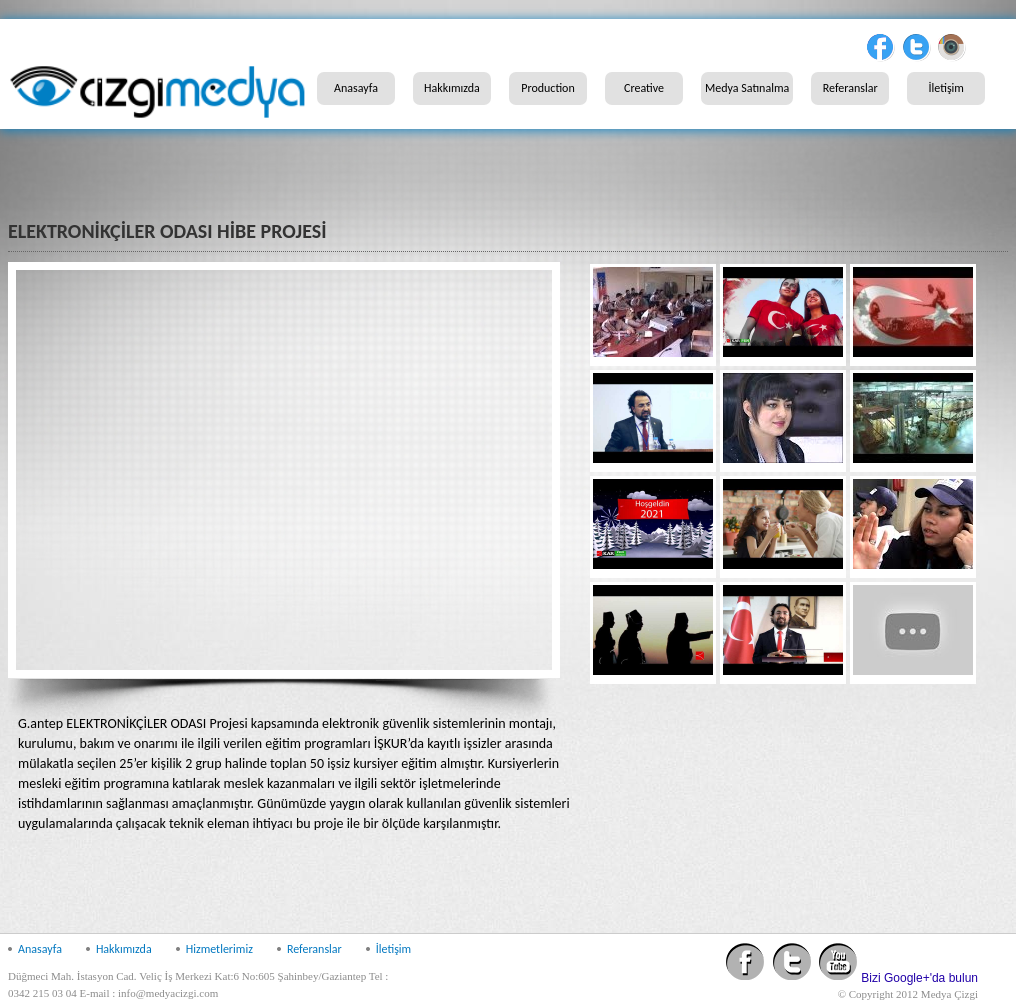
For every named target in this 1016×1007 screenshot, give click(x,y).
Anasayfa (356, 88)
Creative (644, 88)
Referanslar (850, 88)
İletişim (946, 88)
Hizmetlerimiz (219, 949)
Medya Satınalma (747, 88)
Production (548, 88)
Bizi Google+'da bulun (919, 978)
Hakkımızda (452, 88)
